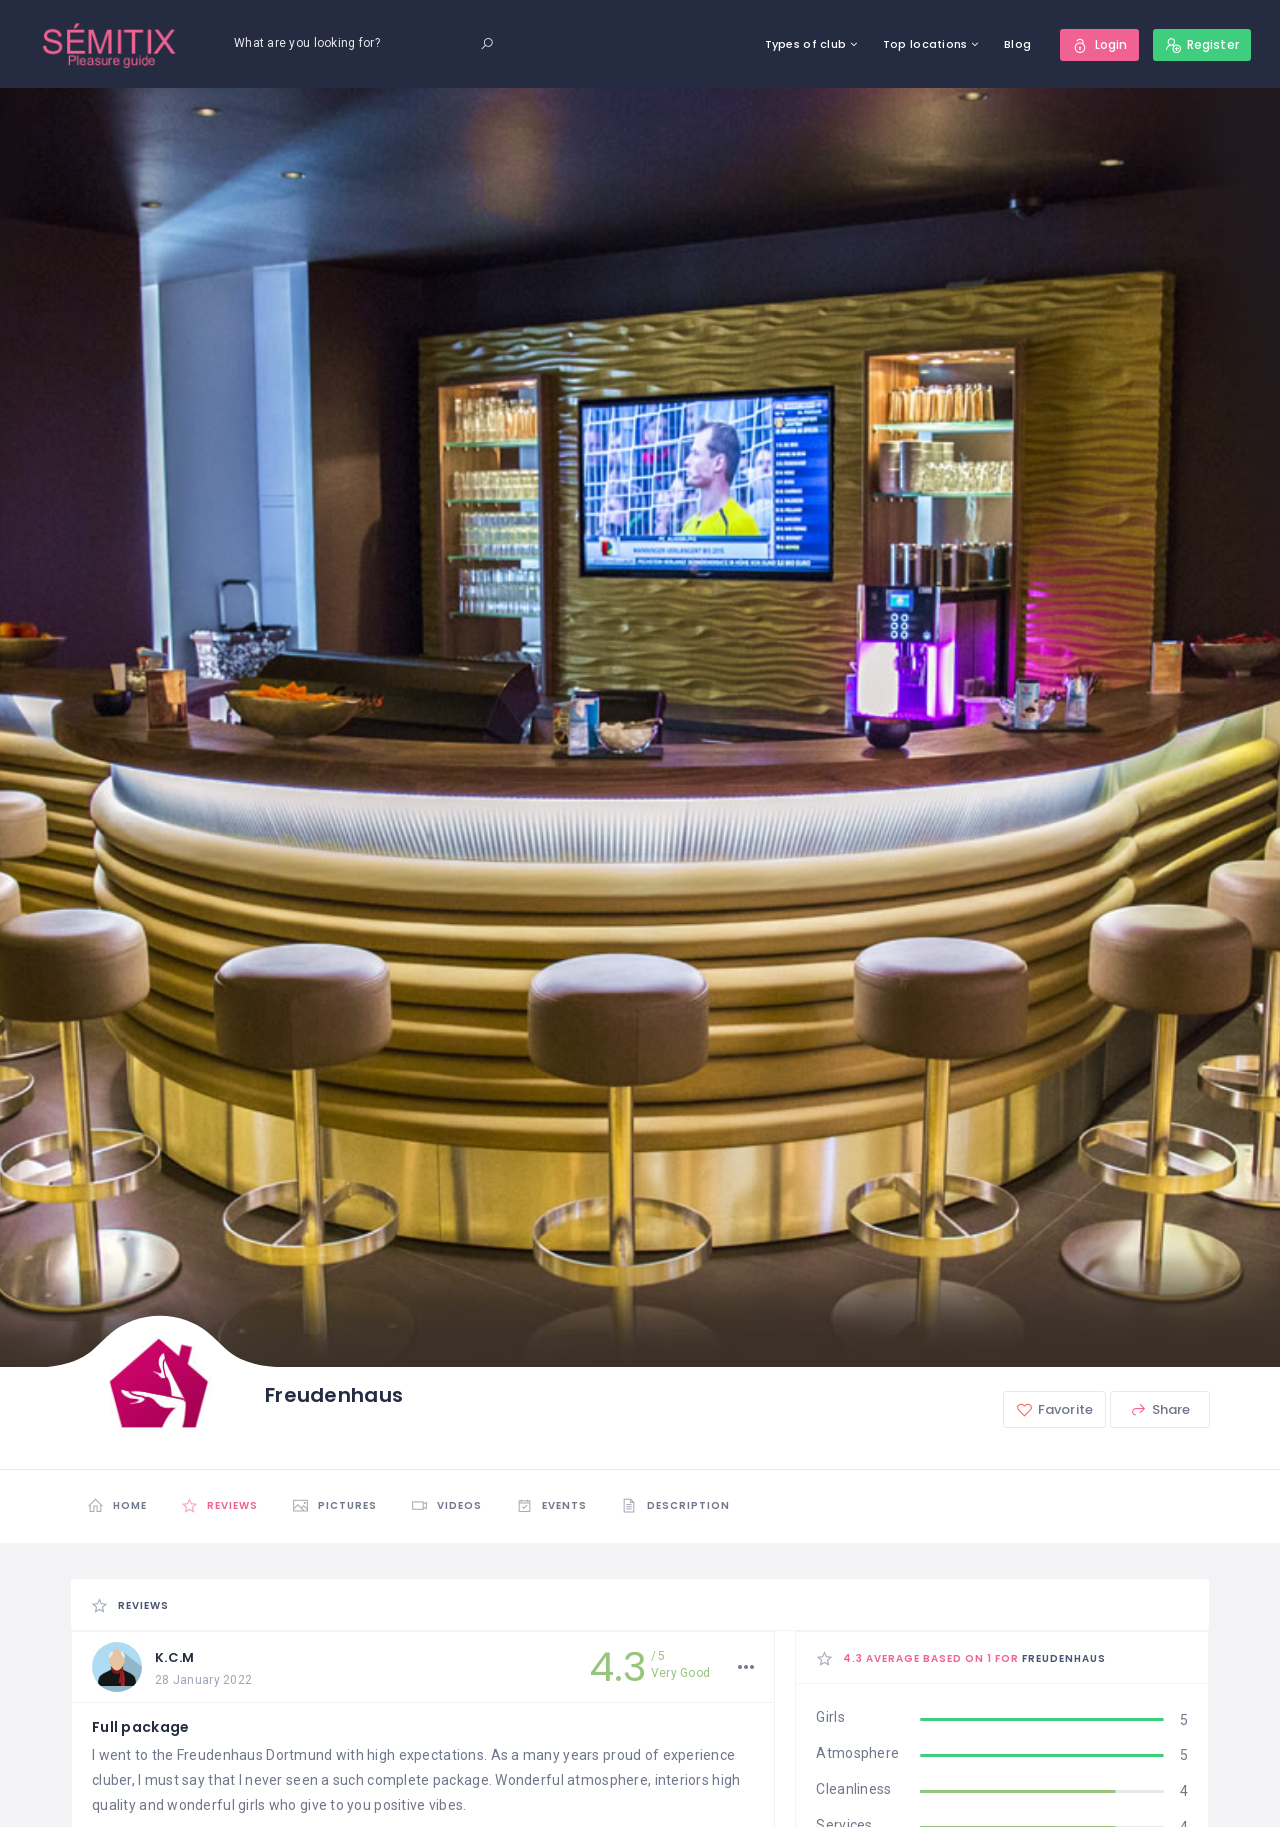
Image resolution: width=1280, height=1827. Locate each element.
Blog (1017, 44)
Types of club (806, 44)
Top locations (925, 44)
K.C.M (174, 1657)
